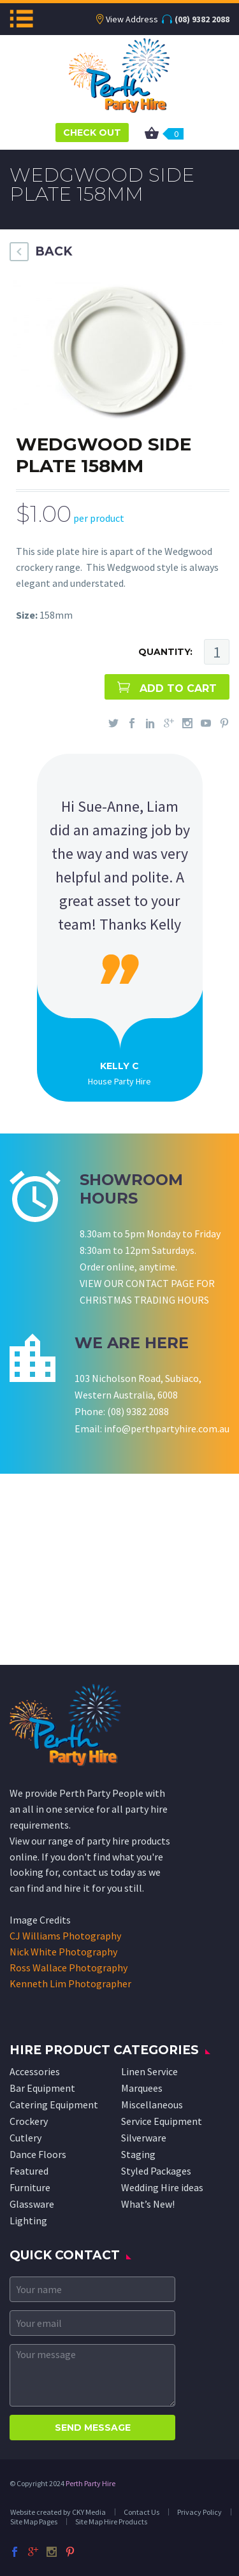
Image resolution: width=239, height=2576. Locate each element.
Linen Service (149, 2071)
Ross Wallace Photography (68, 1967)
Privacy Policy (199, 2512)
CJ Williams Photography (65, 1935)
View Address (132, 19)
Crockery (29, 2121)
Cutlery (25, 2137)
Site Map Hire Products (111, 2521)
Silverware (143, 2137)
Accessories (35, 2071)
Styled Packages (156, 2170)
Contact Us (141, 2512)
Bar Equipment (42, 2088)
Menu (21, 18)
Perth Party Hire (90, 2483)
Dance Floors (38, 2154)
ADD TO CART (178, 688)
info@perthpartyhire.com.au (166, 1428)
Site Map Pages (33, 2521)
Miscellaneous (152, 2104)
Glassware (32, 2204)
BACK (53, 251)
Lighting (28, 2220)
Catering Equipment (54, 2104)
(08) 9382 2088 (202, 19)
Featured (29, 2170)
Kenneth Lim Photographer (70, 1983)
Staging (138, 2154)
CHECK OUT (92, 132)
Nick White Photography (63, 1951)
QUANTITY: (165, 652)
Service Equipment (161, 2121)
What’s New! (148, 2204)
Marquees (142, 2088)
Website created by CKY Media (58, 2512)
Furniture (30, 2187)
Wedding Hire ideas (162, 2187)
